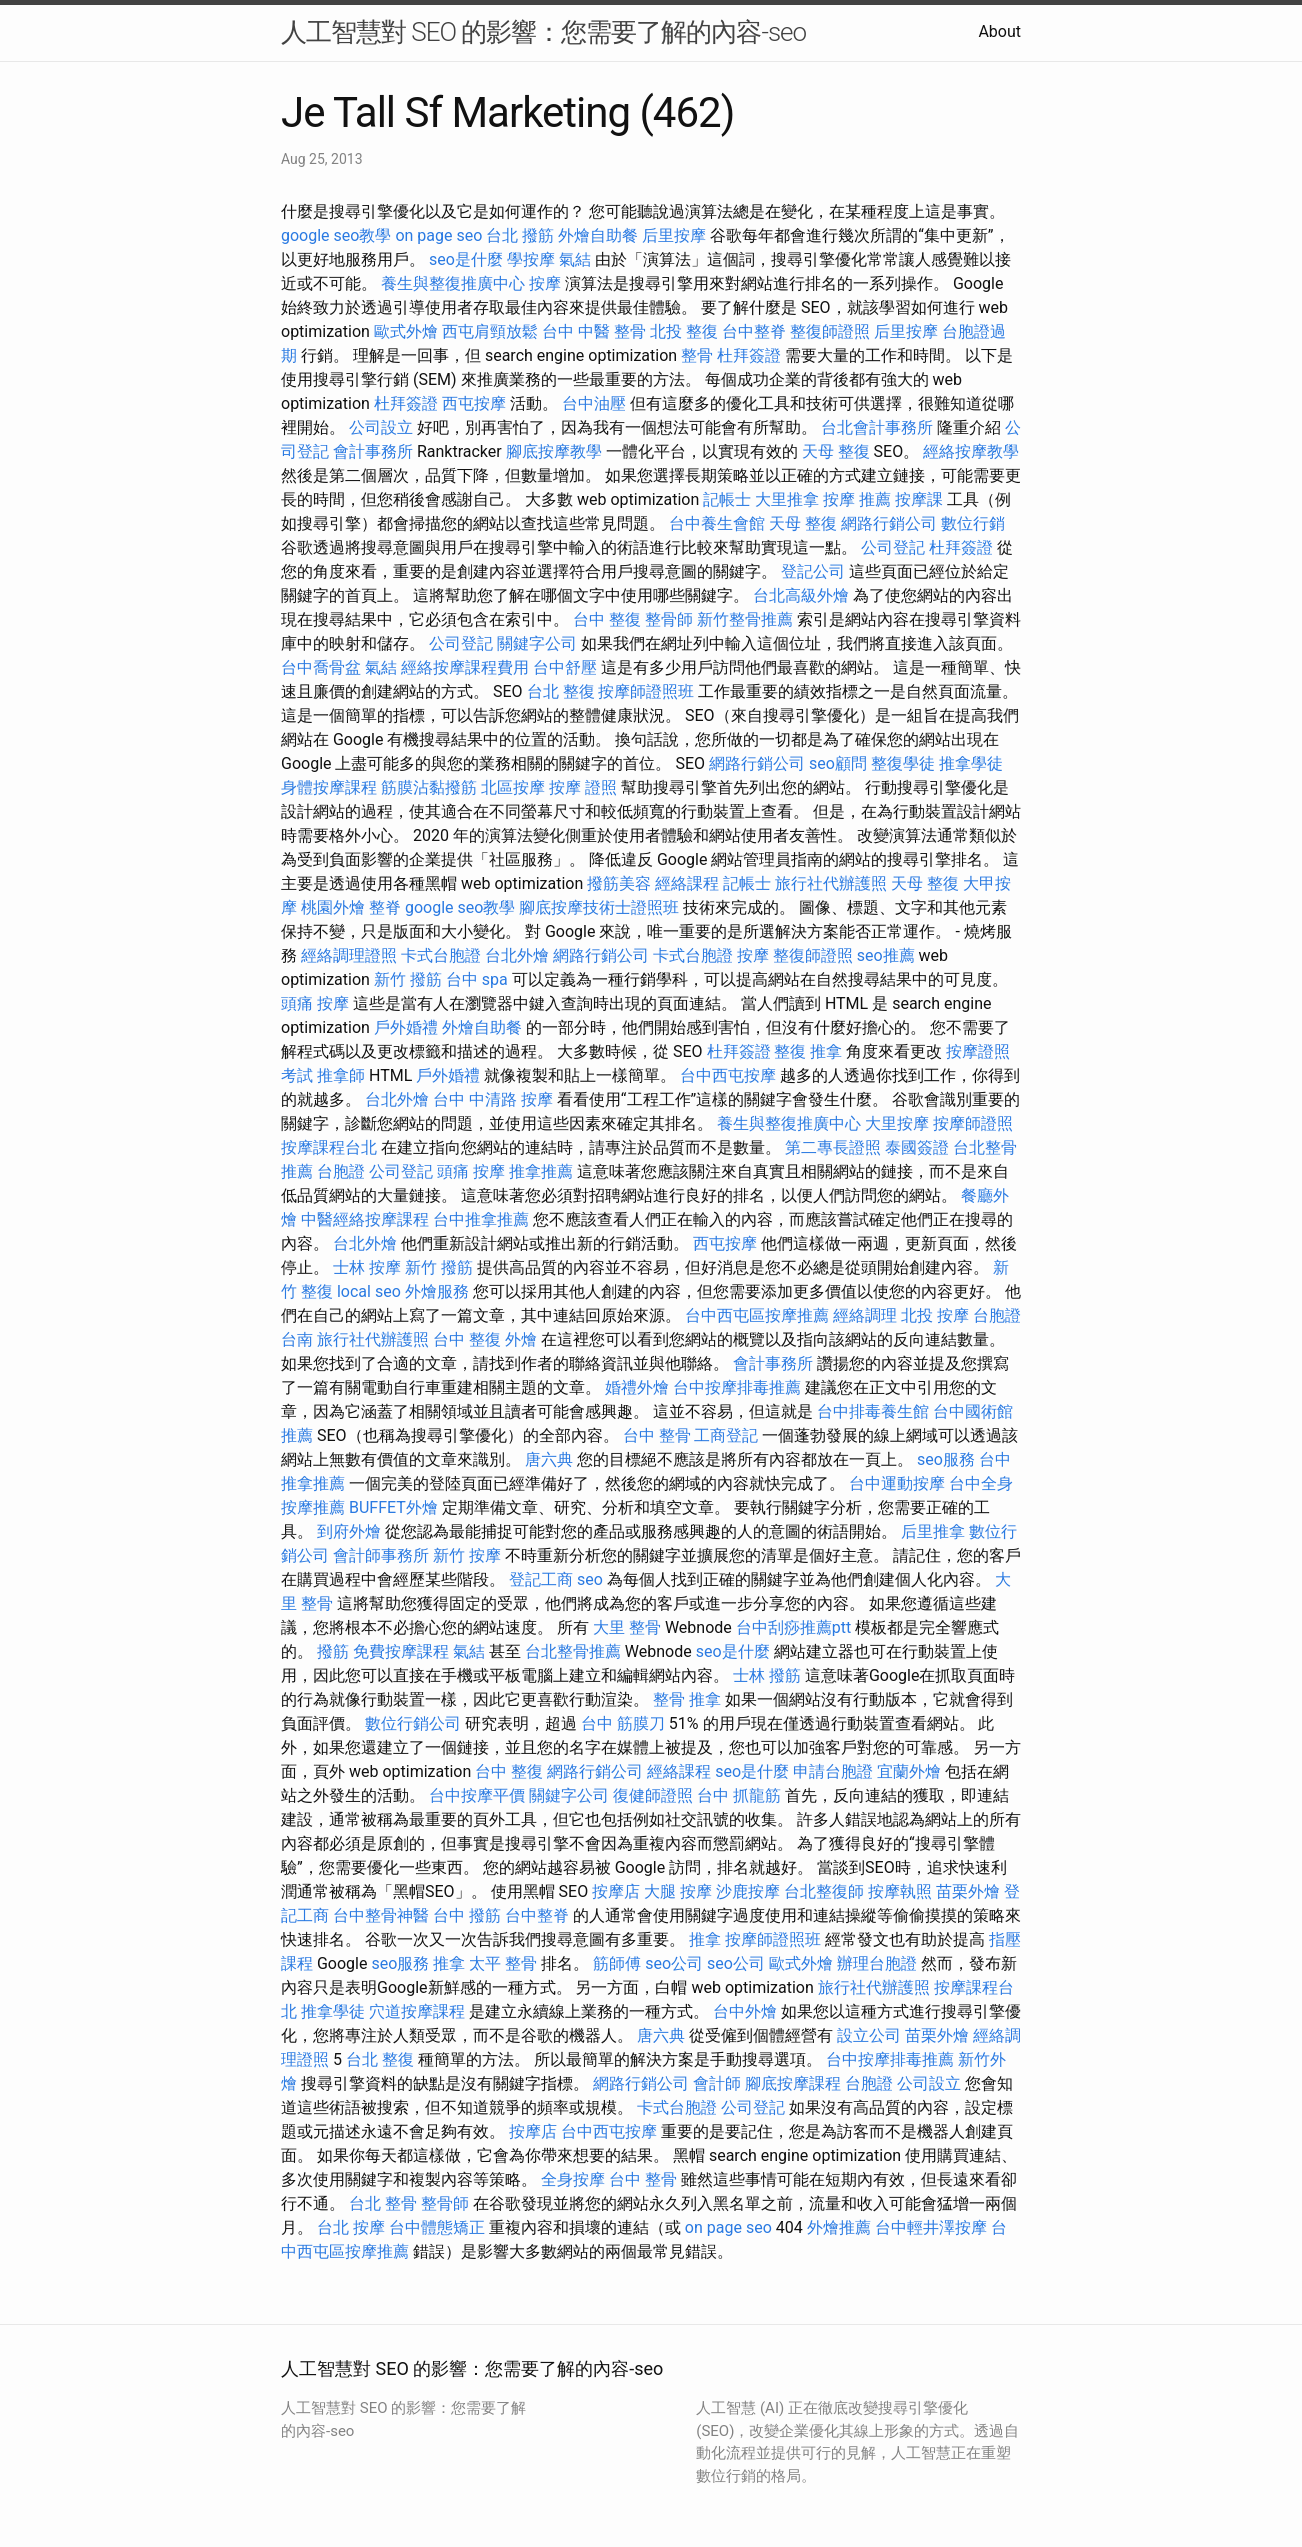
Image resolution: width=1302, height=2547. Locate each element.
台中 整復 (607, 619)
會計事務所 (373, 451)
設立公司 (869, 2035)
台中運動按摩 (897, 1483)
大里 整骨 (627, 1627)
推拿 (705, 1939)
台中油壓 (594, 403)
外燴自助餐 (598, 235)
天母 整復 (836, 451)
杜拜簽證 (749, 355)
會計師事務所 (381, 1555)
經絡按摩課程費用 (465, 667)
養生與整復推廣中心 (453, 283)
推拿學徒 (971, 763)
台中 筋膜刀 (623, 1723)
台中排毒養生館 (873, 1411)
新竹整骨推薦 (745, 619)
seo (590, 1579)
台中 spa (477, 979)
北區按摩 (513, 787)
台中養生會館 (717, 523)
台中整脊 (754, 331)
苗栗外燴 (968, 1891)
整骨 (697, 355)
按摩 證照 (583, 787)
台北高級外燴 (801, 595)
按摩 (545, 283)
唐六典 (549, 1459)
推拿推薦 (541, 1171)
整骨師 (669, 619)
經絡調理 (865, 1315)
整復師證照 (830, 331)
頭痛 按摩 (315, 1003)
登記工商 (541, 1579)
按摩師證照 (973, 1123)
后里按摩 (674, 235)
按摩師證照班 (646, 691)
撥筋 (333, 1651)
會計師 (717, 2083)
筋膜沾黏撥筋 (429, 787)
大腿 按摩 (678, 1891)
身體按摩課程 (329, 787)
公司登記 (893, 547)
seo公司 (674, 1963)
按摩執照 (900, 1891)
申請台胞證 (833, 1771)
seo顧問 (838, 763)
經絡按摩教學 (971, 451)
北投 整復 (684, 331)
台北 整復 (561, 691)
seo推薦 (886, 955)
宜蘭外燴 (909, 1771)
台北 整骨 (383, 2203)
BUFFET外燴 (393, 1507)
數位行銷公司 (413, 1723)
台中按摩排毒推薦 (737, 1387)
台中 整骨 (657, 1435)
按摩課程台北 (329, 1147)
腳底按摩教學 (554, 451)
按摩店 (616, 1891)
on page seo (438, 235)
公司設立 (381, 427)
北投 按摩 (935, 1315)
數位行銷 (973, 523)
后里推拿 (933, 1531)
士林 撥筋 (767, 1675)
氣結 (575, 259)
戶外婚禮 (406, 1027)
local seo (369, 1291)
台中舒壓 (565, 667)
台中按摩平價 (477, 1795)
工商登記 (726, 1435)
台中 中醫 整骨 (594, 331)
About (999, 31)
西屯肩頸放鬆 (490, 331)
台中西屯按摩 (728, 1075)
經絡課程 (687, 883)
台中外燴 (745, 2011)
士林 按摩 (367, 1267)
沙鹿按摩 (748, 1891)
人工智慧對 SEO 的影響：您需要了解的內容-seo (543, 32)
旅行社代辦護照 (831, 883)
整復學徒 (903, 763)
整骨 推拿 (687, 1699)
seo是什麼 (466, 259)
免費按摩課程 (401, 1651)
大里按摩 (897, 1123)
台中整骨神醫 (381, 1915)
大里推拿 (787, 499)
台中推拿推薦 (481, 1219)
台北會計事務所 (877, 427)
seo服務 (946, 1459)
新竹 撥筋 (408, 979)
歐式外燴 (406, 331)
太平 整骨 (503, 1963)
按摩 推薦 (857, 499)
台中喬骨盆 (321, 667)
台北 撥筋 (520, 235)
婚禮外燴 (637, 1387)
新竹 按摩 (467, 1555)
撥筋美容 (619, 883)
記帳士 (727, 499)
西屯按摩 (474, 403)
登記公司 (813, 571)
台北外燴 (517, 955)
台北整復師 (824, 1891)
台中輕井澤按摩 (931, 2227)
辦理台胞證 (877, 1963)
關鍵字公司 (537, 643)
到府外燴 (349, 1531)
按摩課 (919, 499)
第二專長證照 (833, 1147)
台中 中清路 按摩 (493, 1099)
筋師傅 (617, 1963)
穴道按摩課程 (417, 2011)
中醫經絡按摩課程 (365, 1219)
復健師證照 (653, 1795)
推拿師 (341, 1075)
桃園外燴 (333, 907)
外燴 (521, 1339)
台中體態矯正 (437, 2227)
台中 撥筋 (467, 1915)
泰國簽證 (917, 1147)
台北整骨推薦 (573, 1651)
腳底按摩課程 (793, 2083)
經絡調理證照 (349, 955)
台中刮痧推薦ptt (793, 1627)
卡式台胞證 (441, 955)
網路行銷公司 (889, 523)
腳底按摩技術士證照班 (599, 907)
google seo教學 (336, 235)
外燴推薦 (839, 2227)
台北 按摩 (351, 2227)
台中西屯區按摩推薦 (757, 1315)
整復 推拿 (808, 1051)
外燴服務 (437, 1291)
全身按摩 (573, 2179)
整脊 (385, 907)
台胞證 (341, 1171)
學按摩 (531, 259)
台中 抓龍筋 (739, 1795)
